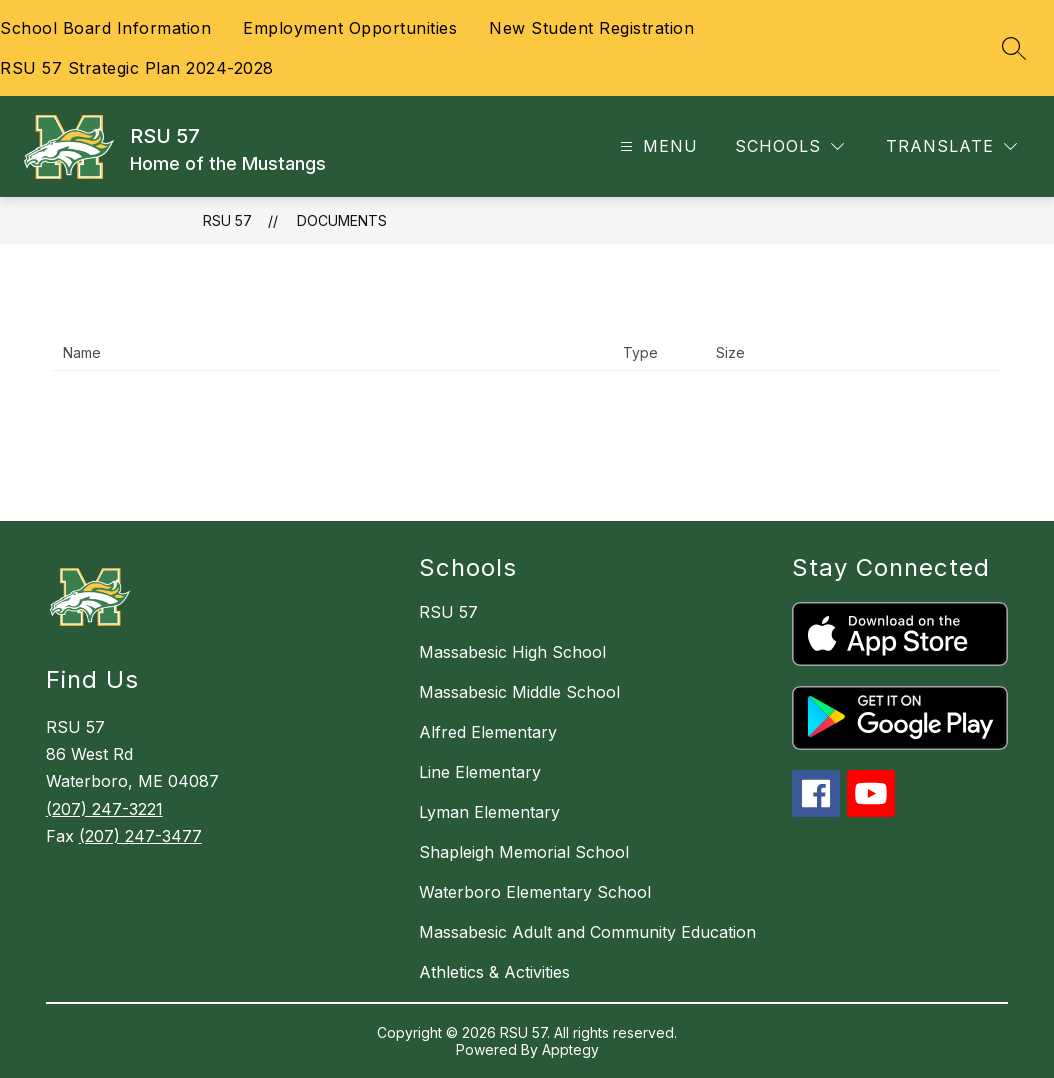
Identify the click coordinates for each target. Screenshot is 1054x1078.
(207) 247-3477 (140, 836)
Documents (342, 220)
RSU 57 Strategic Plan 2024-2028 (137, 68)
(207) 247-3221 (104, 809)
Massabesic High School (512, 652)
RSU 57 (227, 220)
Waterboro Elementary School (535, 892)
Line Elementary (480, 772)
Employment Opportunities (350, 28)
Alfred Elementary (488, 732)
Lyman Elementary (489, 812)
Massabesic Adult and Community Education (587, 932)
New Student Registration (591, 28)
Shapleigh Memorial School (524, 852)
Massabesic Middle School (519, 692)
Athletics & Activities (494, 972)
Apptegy (570, 1049)
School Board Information (105, 28)
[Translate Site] (951, 146)
